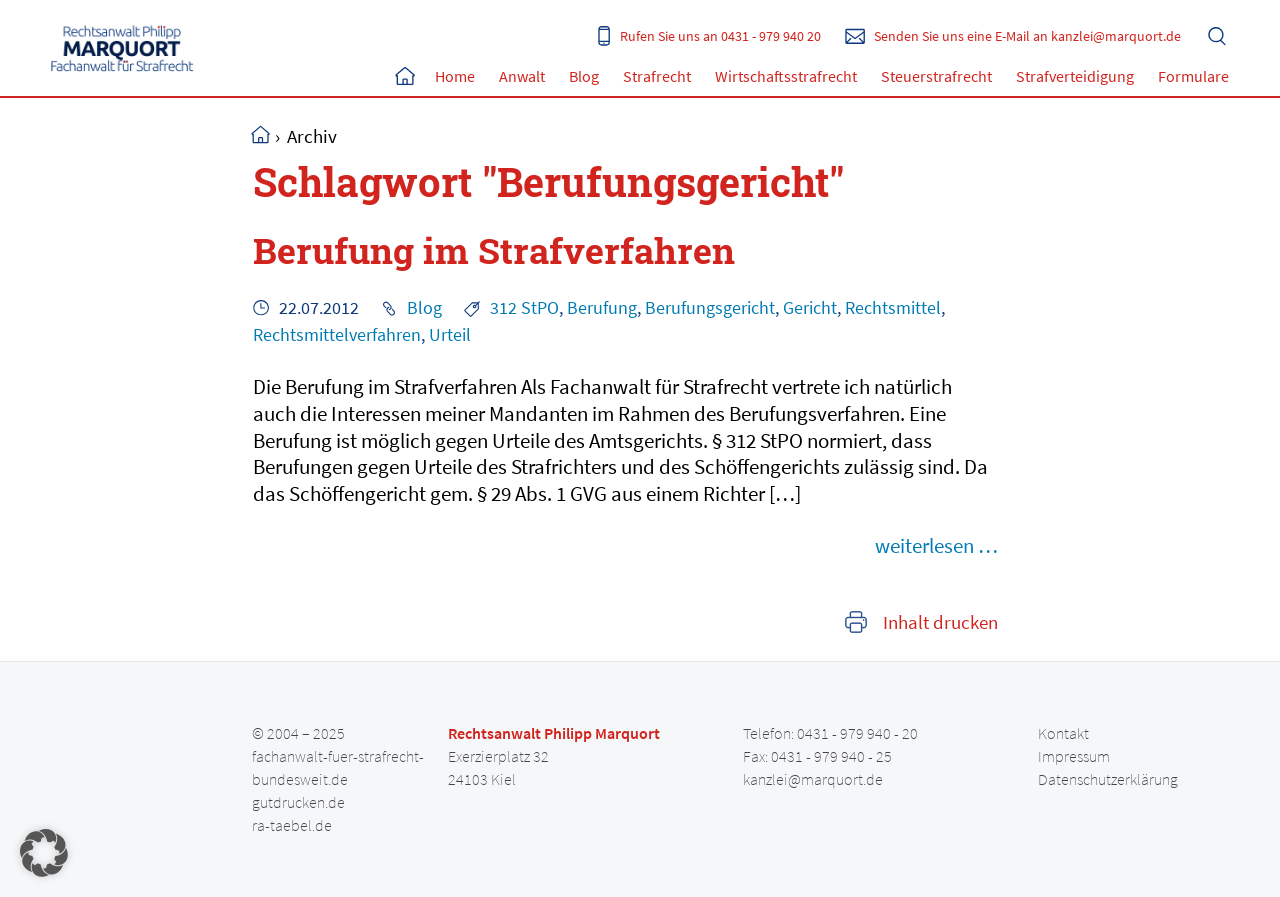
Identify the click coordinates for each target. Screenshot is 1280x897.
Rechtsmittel (893, 308)
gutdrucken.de (298, 802)
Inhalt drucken (940, 622)
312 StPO (524, 308)
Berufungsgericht (710, 308)
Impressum (1074, 756)
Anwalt (522, 76)
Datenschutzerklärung (1108, 779)
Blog (584, 76)
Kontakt (1063, 733)
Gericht (810, 308)
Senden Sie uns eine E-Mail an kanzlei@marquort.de (1027, 36)
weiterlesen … (936, 545)
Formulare (1193, 76)
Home (405, 76)
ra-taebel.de (292, 825)
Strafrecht (657, 76)
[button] (44, 853)
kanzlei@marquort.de (813, 779)
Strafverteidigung (1075, 76)
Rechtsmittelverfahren (337, 335)
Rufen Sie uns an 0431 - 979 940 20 (720, 36)
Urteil (450, 335)
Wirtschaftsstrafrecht (786, 76)
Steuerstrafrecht (936, 76)
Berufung (602, 308)
